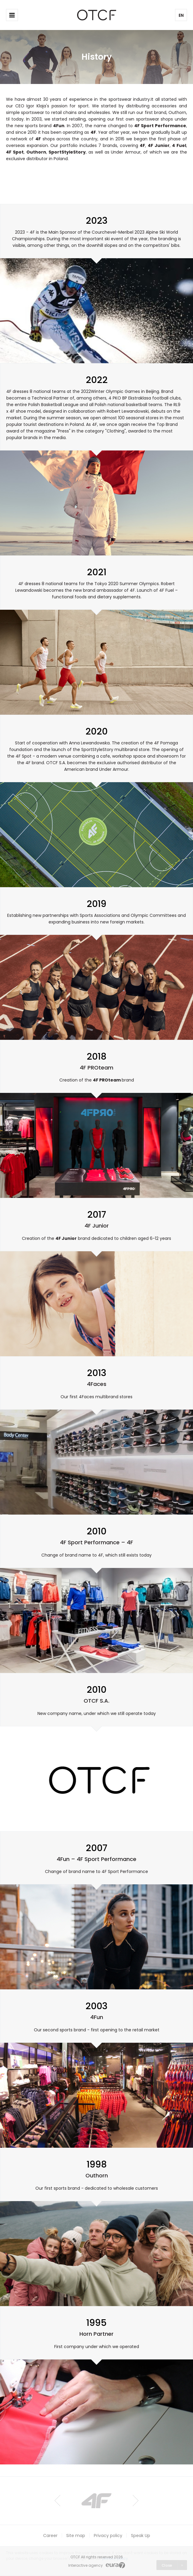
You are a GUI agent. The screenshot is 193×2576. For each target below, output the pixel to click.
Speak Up (140, 2536)
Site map (75, 2536)
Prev (57, 2500)
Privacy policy (108, 2536)
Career (50, 2536)
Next (135, 2500)
